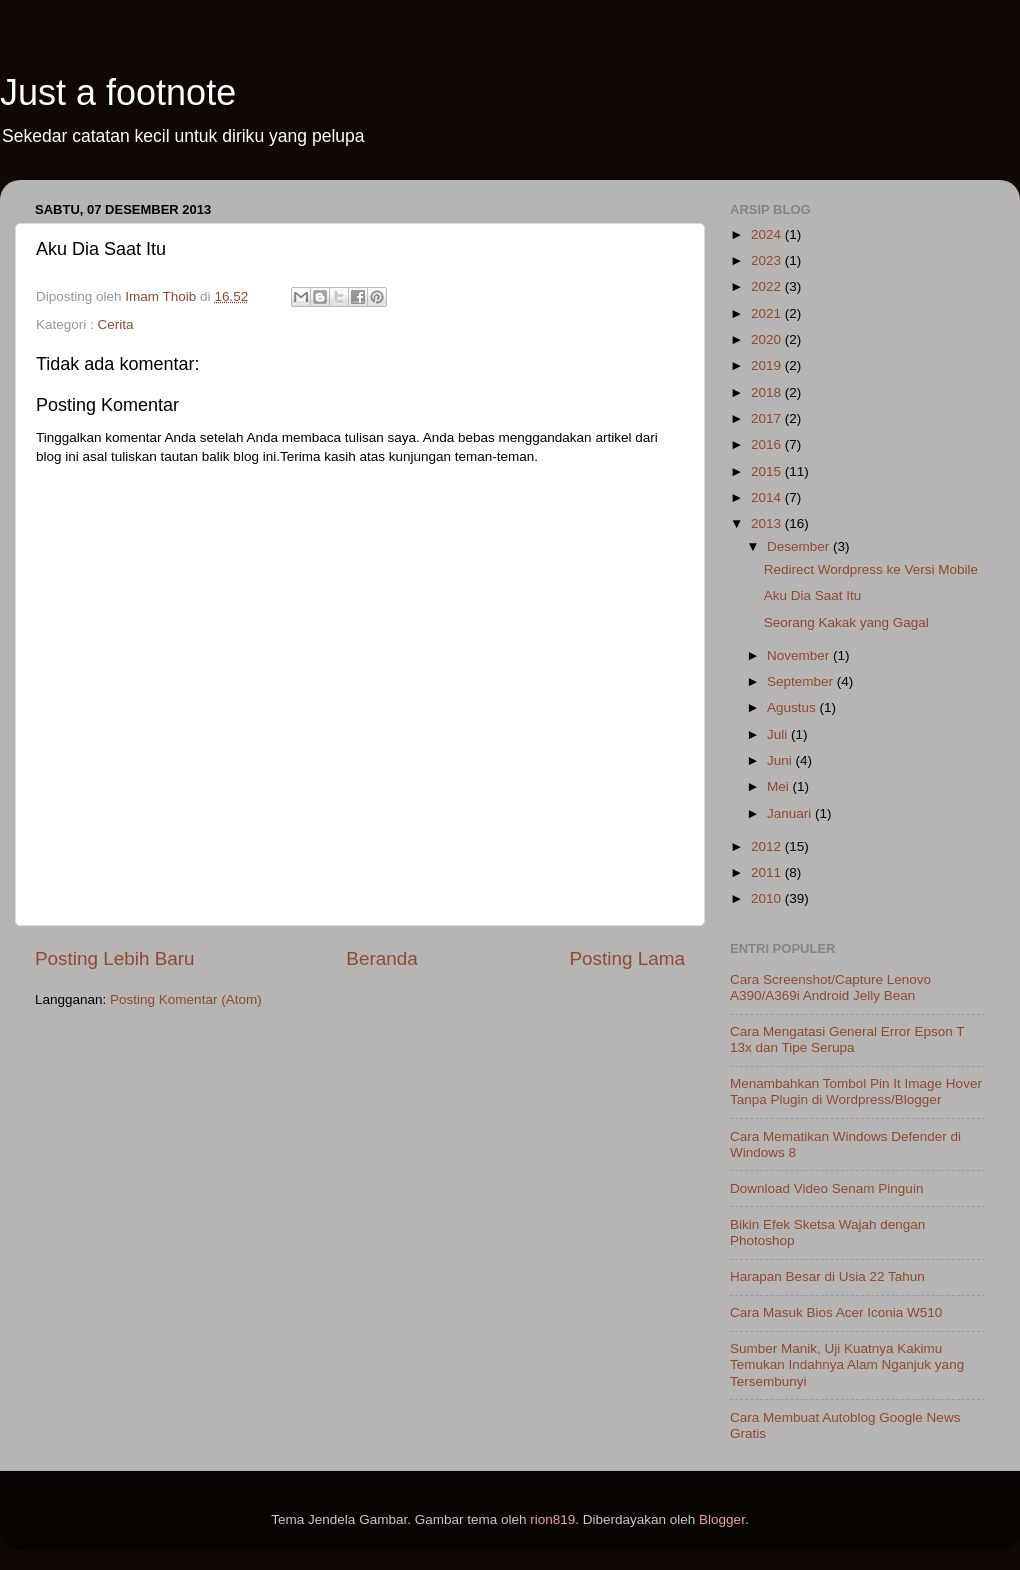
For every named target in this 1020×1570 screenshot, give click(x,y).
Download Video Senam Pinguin (826, 1188)
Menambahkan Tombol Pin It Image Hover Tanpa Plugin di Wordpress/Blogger (856, 1091)
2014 (768, 497)
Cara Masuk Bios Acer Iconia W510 (836, 1312)
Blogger (722, 1519)
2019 (768, 365)
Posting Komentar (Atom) (186, 999)
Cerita (116, 324)
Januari (791, 813)
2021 (768, 313)
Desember (800, 546)
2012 (768, 846)
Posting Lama (627, 958)
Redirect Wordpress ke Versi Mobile (871, 569)
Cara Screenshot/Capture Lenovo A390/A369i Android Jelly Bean (830, 987)
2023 (768, 260)
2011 (768, 872)
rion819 (552, 1519)
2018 (768, 392)
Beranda (381, 958)
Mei (780, 786)
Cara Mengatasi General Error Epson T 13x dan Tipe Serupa (847, 1039)
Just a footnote (118, 92)
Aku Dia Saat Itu (813, 595)
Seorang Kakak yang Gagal (846, 622)
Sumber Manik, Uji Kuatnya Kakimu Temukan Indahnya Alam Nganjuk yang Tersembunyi (847, 1364)
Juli (779, 734)
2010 (768, 898)
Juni (781, 760)
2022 (768, 286)
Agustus (793, 707)
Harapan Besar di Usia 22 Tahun (827, 1276)
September (802, 681)
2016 (768, 444)
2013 (768, 523)
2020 (768, 339)
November (800, 655)
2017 (768, 418)
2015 (768, 471)
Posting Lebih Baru (115, 958)
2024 (768, 234)
